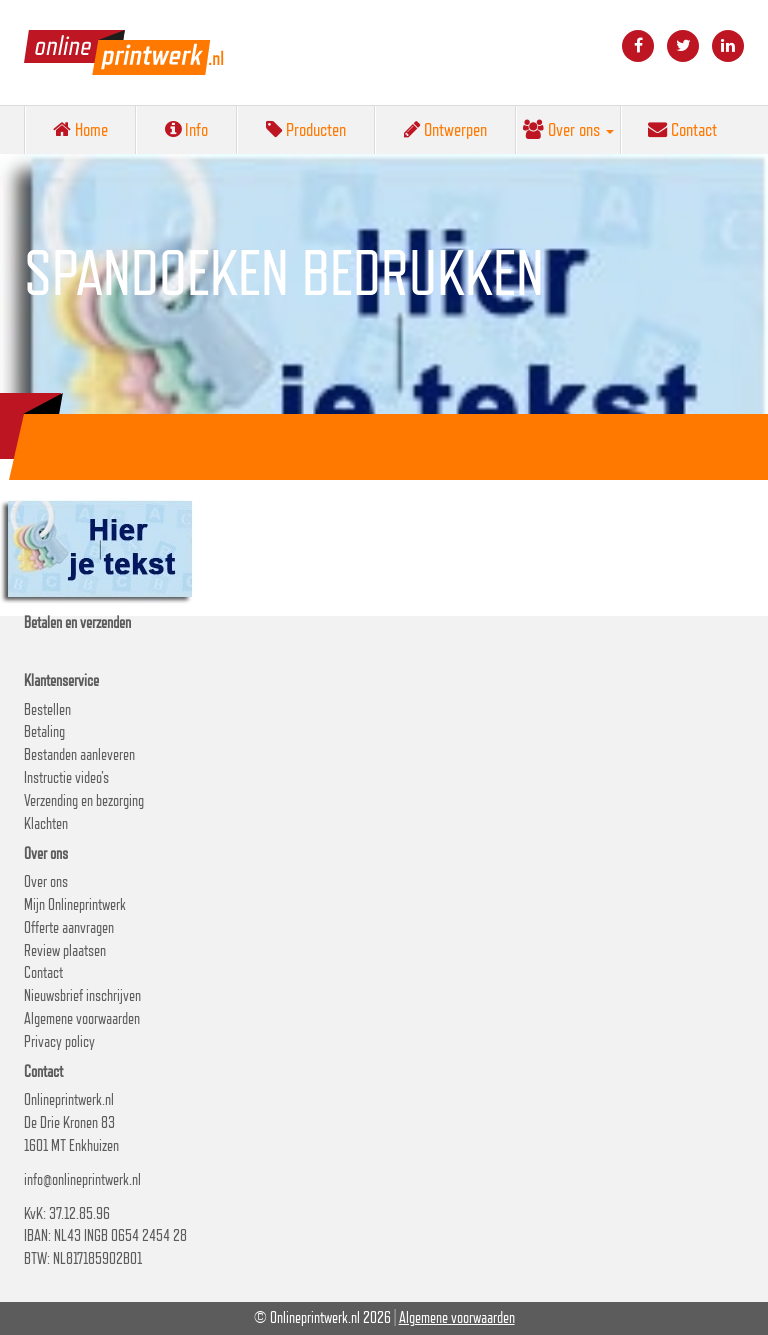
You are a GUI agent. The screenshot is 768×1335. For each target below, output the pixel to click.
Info (186, 129)
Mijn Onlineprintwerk (75, 904)
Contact (682, 129)
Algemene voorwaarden (82, 1018)
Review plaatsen (65, 950)
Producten (306, 129)
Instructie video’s (66, 777)
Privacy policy (59, 1041)
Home (80, 129)
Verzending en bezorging (84, 800)
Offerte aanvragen (69, 927)
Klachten (46, 823)
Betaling (44, 731)
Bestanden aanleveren (79, 754)
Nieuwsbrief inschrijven (82, 995)
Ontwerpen (445, 129)
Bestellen (47, 709)
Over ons (568, 129)
